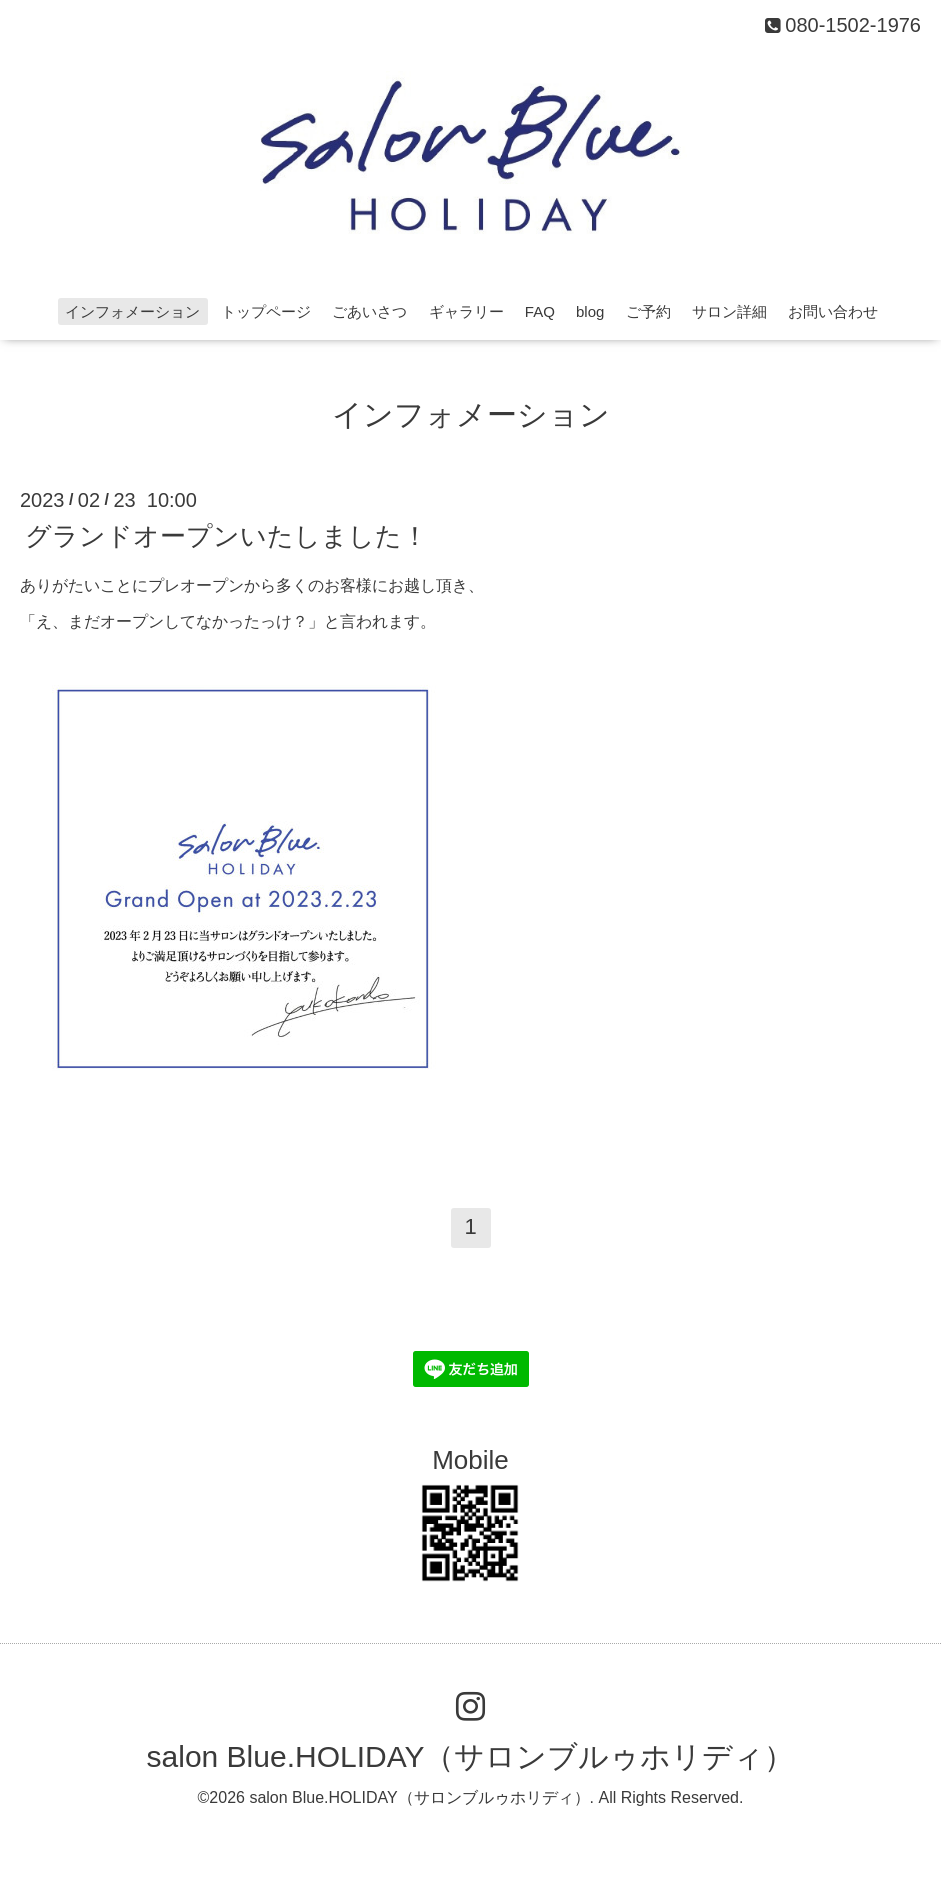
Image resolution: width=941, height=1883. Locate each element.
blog (590, 311)
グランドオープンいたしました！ (226, 535)
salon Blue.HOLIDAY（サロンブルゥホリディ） (471, 1756)
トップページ (266, 311)
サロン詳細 (729, 311)
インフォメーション (132, 311)
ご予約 (648, 311)
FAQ (540, 311)
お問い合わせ (833, 311)
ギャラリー (466, 311)
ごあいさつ (369, 311)
